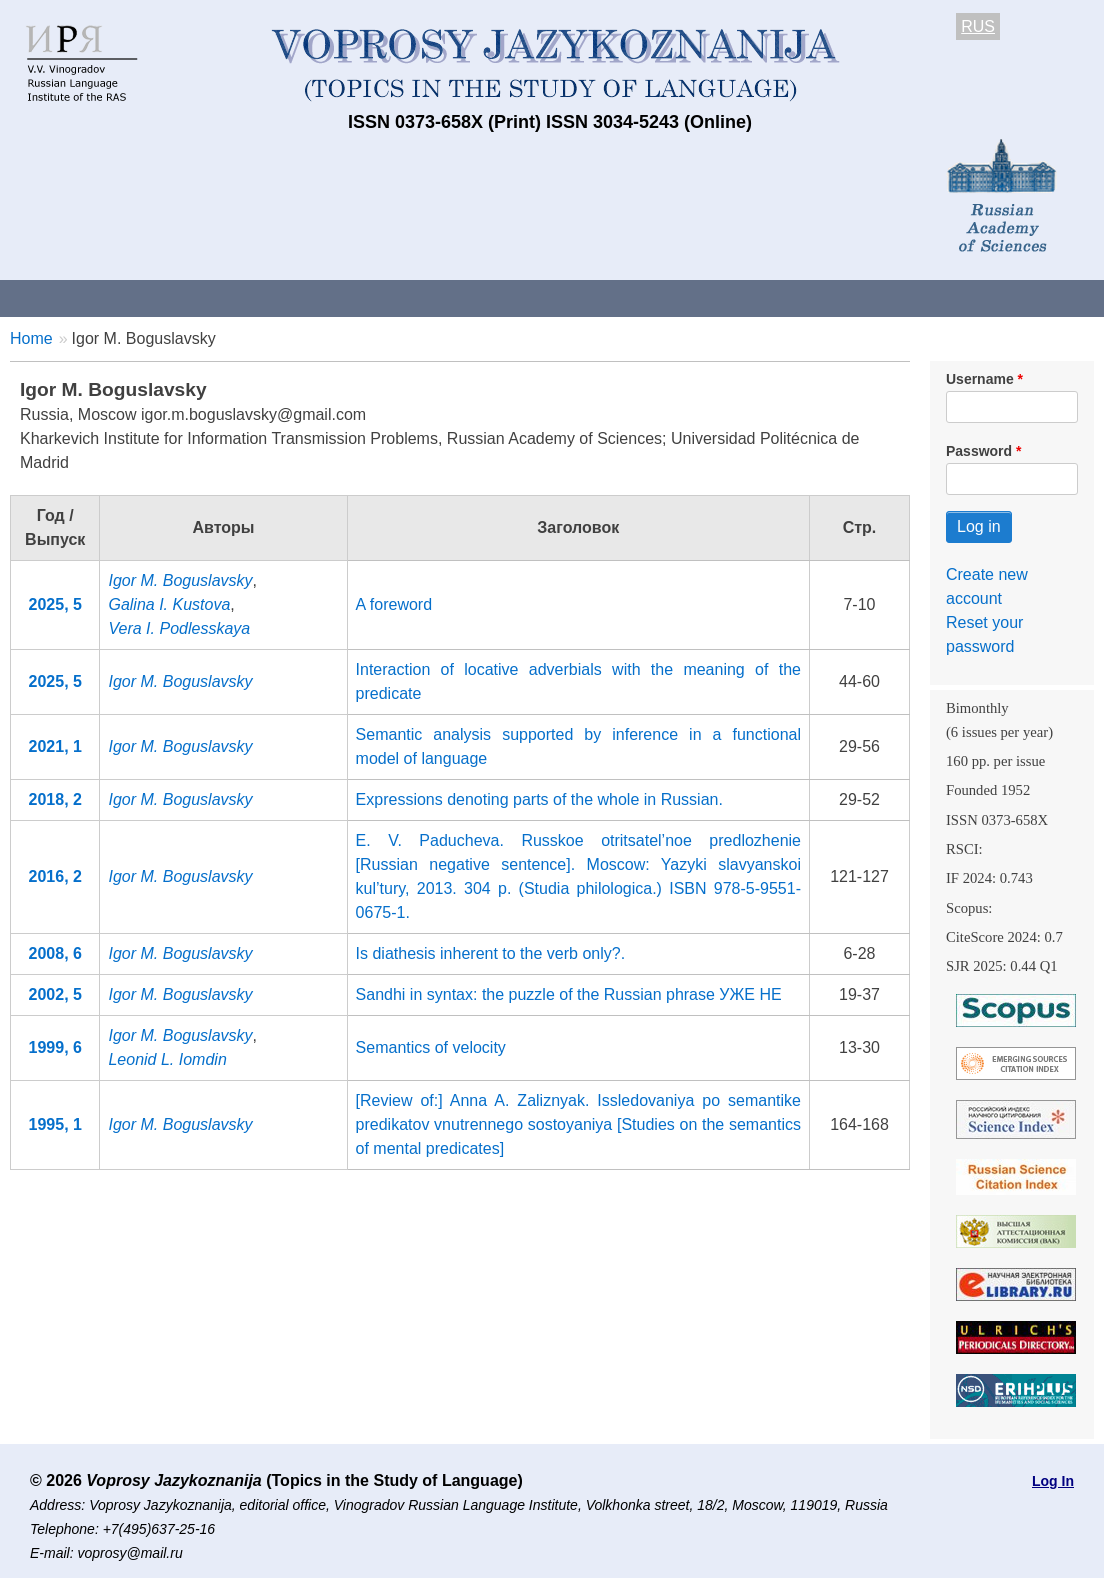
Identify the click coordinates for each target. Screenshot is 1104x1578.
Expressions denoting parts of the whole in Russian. (539, 799)
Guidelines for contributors (382, 297)
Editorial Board (940, 297)
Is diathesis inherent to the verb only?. (491, 953)
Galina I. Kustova (169, 604)
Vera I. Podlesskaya (179, 628)
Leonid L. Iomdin (167, 1059)
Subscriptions (800, 297)
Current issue (562, 297)
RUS (978, 26)
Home (31, 338)
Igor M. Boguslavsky (180, 580)
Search (1058, 297)
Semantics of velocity (431, 1047)
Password (979, 451)
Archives (680, 297)
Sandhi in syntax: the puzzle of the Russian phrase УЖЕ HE (569, 994)
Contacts (216, 297)
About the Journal (82, 297)
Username (980, 379)
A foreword (394, 604)
